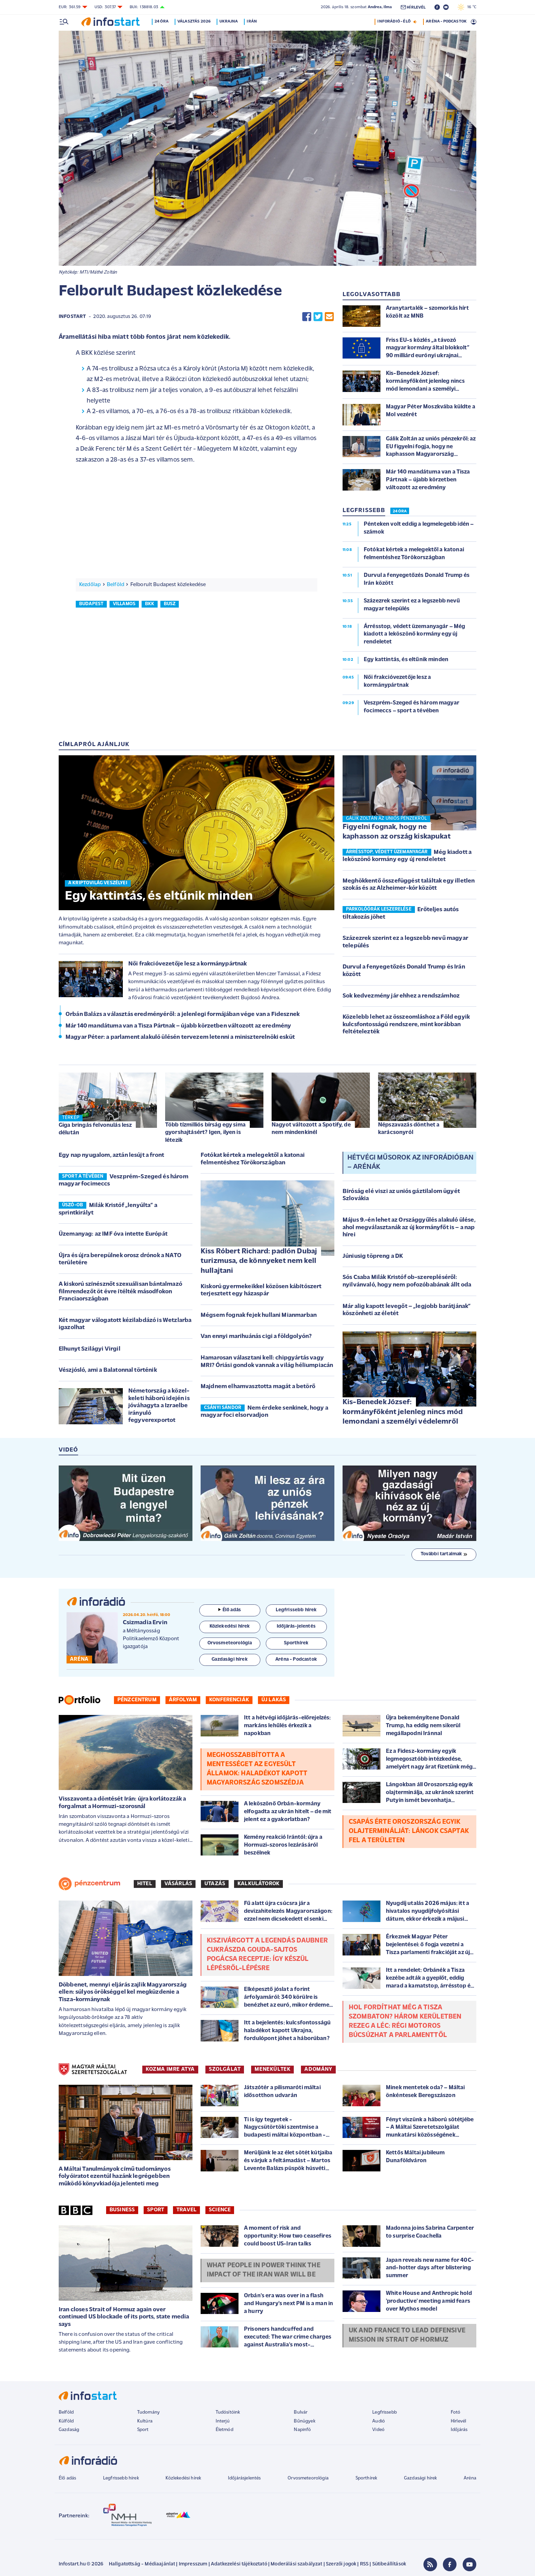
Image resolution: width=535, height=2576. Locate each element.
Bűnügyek (304, 2421)
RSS (364, 2564)
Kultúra (145, 2421)
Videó (378, 2429)
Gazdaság (69, 2429)
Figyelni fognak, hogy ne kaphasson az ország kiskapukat (397, 832)
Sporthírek (366, 2478)
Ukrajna (228, 21)
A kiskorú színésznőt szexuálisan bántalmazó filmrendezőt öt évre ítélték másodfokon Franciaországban (120, 1291)
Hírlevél (458, 2421)
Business (122, 2210)
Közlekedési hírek (183, 2478)
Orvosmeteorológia (308, 2478)
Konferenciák (229, 1700)
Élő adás (229, 1610)
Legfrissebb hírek (121, 2478)
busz (170, 604)
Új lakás (273, 1700)
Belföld (115, 584)
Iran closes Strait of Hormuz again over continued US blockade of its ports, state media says (124, 2317)
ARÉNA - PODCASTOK (446, 21)
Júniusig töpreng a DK (373, 1256)
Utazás (214, 1884)
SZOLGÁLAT (225, 2069)
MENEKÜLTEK (272, 2069)
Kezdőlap (90, 584)
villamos (124, 604)
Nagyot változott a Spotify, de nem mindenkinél (311, 1128)
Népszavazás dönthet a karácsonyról (408, 1128)
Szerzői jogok (341, 2564)
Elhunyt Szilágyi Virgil (89, 1349)
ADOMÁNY (318, 2069)
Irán (252, 21)
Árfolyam (183, 1700)
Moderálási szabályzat (296, 2564)
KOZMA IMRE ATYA (170, 2069)
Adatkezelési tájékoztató (239, 2564)
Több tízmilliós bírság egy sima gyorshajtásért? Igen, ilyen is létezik (205, 1132)
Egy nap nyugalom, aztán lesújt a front (111, 1155)
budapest (91, 604)
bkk (149, 604)
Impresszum (193, 2564)
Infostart (72, 316)
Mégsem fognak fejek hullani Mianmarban (259, 1315)
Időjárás (459, 2429)
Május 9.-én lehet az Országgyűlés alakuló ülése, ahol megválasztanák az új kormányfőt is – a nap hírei (409, 1227)
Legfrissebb (384, 2412)
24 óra (162, 21)
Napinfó (302, 2429)
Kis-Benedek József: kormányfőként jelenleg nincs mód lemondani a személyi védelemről (403, 1412)
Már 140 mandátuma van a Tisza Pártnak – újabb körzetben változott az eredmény (178, 1026)
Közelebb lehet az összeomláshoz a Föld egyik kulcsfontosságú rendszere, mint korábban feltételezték (406, 1024)
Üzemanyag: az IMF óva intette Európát (113, 1234)
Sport (155, 2210)
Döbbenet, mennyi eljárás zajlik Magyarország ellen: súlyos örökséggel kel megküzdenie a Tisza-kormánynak (123, 1992)
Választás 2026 (194, 21)
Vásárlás (178, 1884)
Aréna (470, 2478)
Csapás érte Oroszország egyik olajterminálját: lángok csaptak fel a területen (409, 1831)
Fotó (456, 2412)
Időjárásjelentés (244, 2478)
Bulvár (300, 2412)
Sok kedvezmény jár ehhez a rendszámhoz (401, 996)
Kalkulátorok (258, 1884)
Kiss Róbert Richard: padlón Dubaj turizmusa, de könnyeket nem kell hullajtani (259, 1261)
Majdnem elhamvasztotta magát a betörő (258, 1386)
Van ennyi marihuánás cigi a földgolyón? (256, 1336)
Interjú (223, 2421)
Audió (378, 2421)
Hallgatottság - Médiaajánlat (142, 2564)
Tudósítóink (228, 2412)
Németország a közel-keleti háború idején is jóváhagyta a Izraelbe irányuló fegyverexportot (159, 1406)
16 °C (467, 7)
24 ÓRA (400, 511)
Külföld (66, 2421)
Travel (186, 2210)
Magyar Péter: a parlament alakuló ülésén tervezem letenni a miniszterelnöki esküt (180, 1037)
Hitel (144, 1884)
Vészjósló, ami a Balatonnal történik (108, 1370)
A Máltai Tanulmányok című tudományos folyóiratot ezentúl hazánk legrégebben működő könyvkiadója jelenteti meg (115, 2176)
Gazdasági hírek (420, 2478)
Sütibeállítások (389, 2564)
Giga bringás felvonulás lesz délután (95, 1129)
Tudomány (148, 2412)
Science (220, 2210)
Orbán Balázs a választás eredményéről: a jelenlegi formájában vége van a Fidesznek (183, 1014)
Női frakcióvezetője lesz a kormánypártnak (187, 964)
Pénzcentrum (137, 1700)
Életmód (224, 2429)
